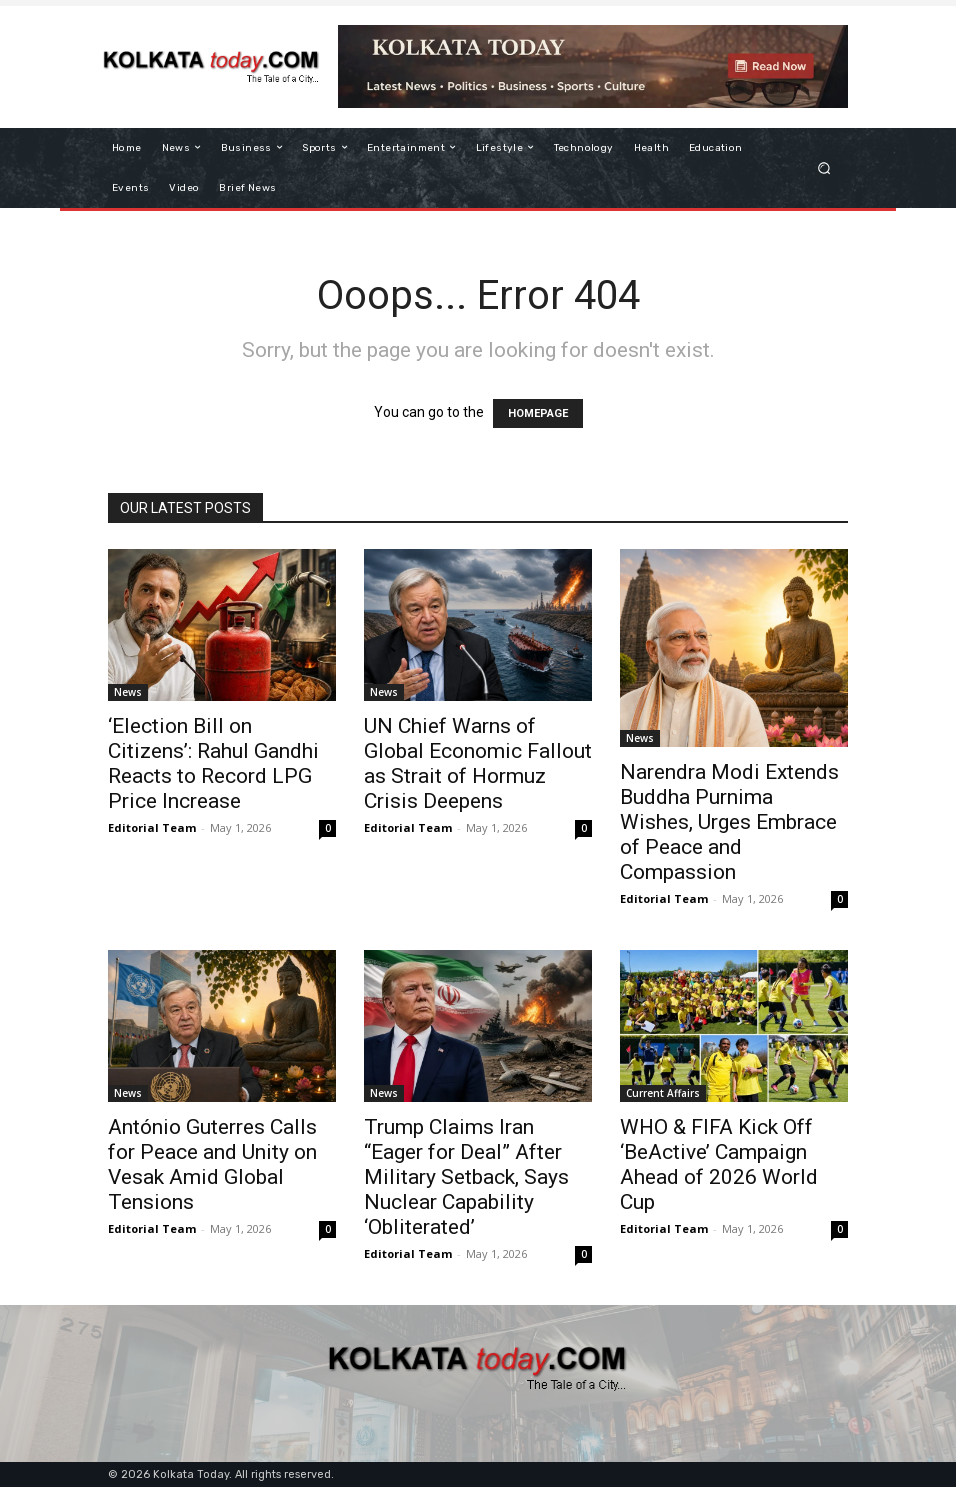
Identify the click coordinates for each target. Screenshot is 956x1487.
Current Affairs (663, 1093)
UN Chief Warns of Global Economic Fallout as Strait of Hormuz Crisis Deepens (478, 763)
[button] (824, 167)
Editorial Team (152, 827)
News (128, 692)
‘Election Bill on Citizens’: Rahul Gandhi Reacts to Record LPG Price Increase (213, 763)
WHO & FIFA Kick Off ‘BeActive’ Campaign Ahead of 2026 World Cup (719, 1164)
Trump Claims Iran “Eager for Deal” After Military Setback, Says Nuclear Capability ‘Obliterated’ (466, 1177)
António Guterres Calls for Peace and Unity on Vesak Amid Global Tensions (212, 1164)
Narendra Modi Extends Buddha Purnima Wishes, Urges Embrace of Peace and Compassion (729, 822)
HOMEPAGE (538, 413)
